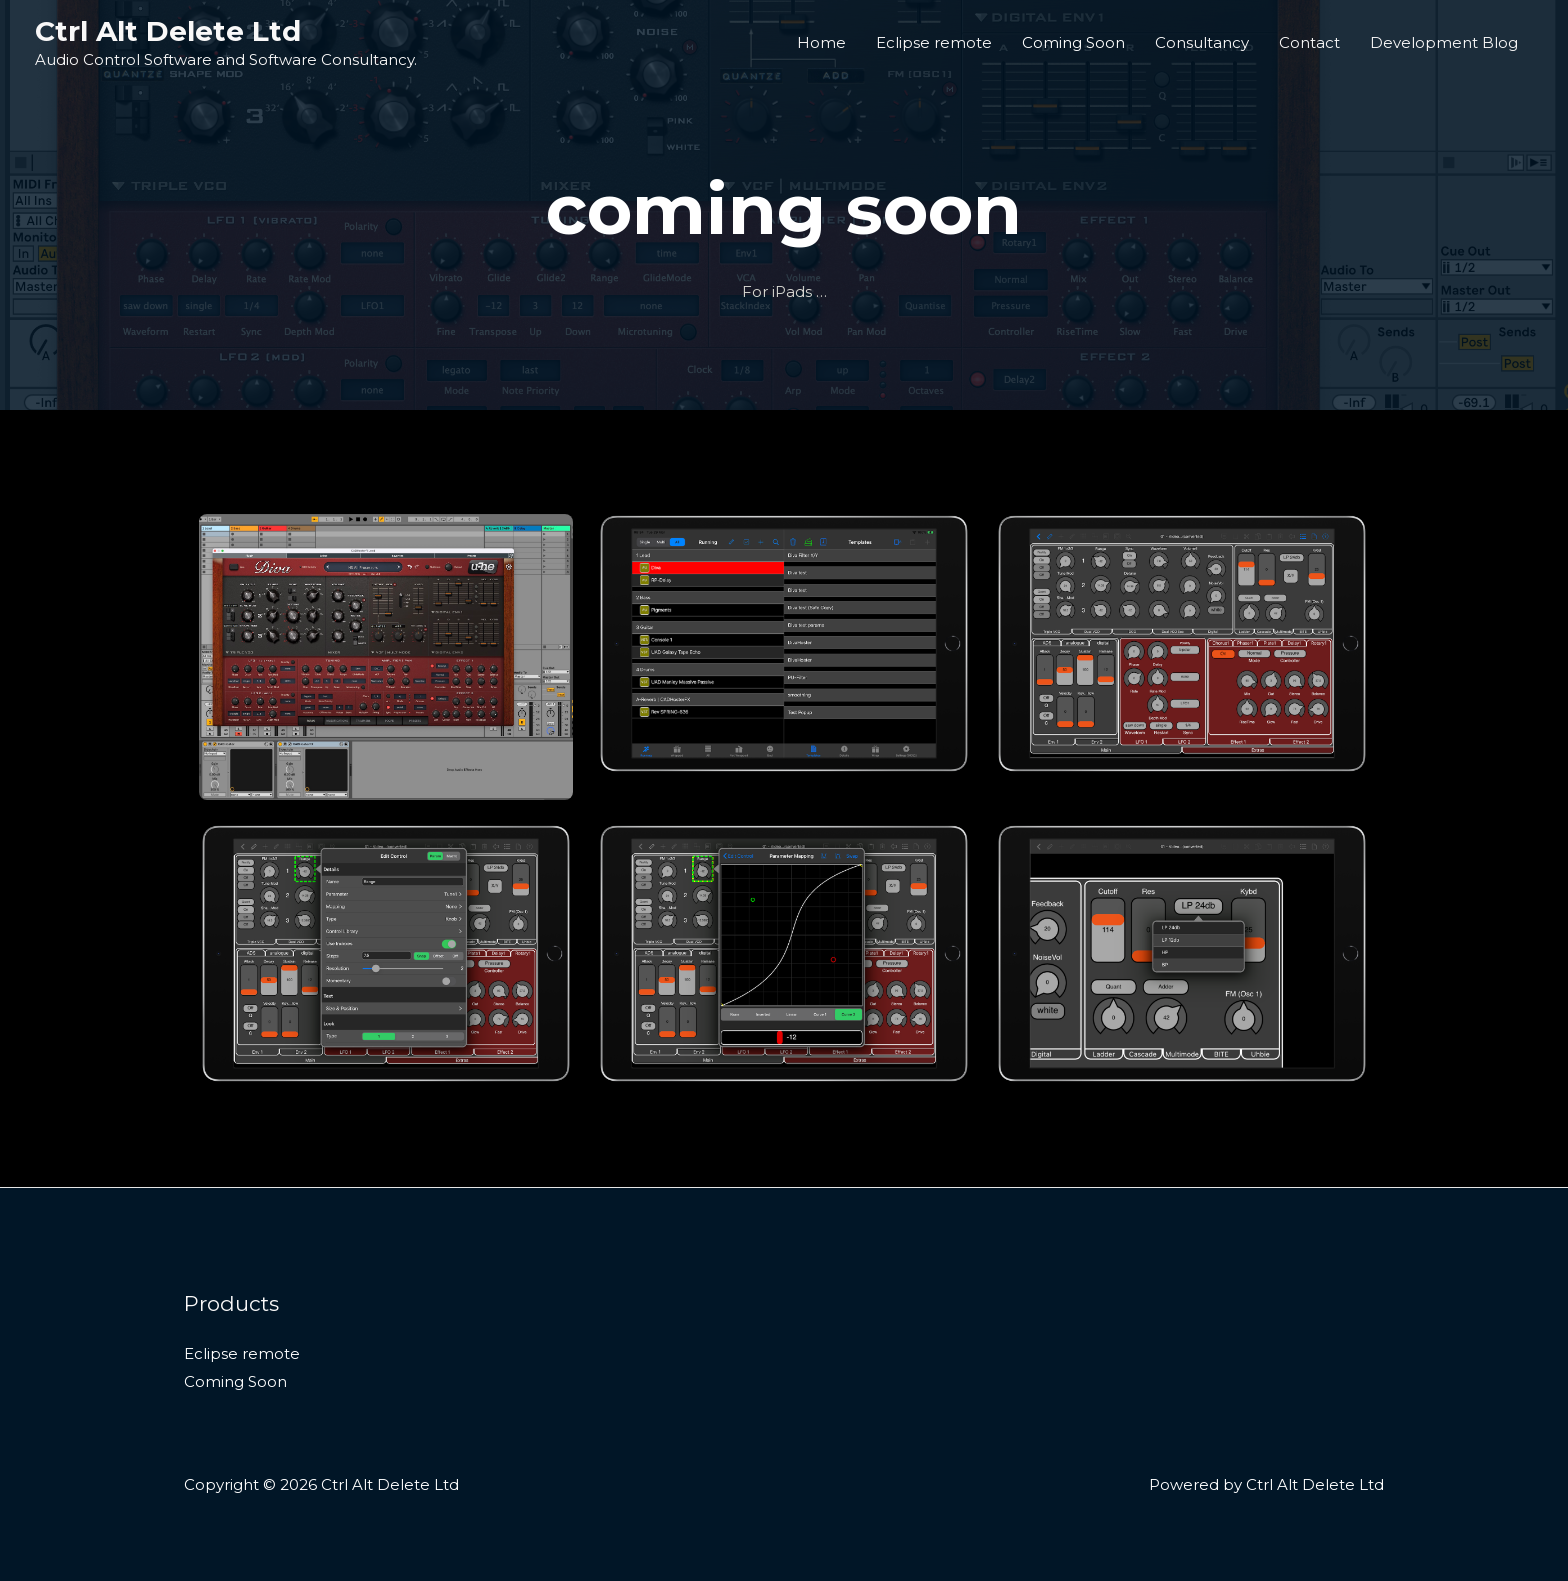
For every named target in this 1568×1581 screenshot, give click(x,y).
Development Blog (1444, 42)
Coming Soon (1073, 42)
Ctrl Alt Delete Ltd (168, 31)
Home (821, 42)
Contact (1309, 42)
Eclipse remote (934, 42)
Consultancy (1202, 42)
